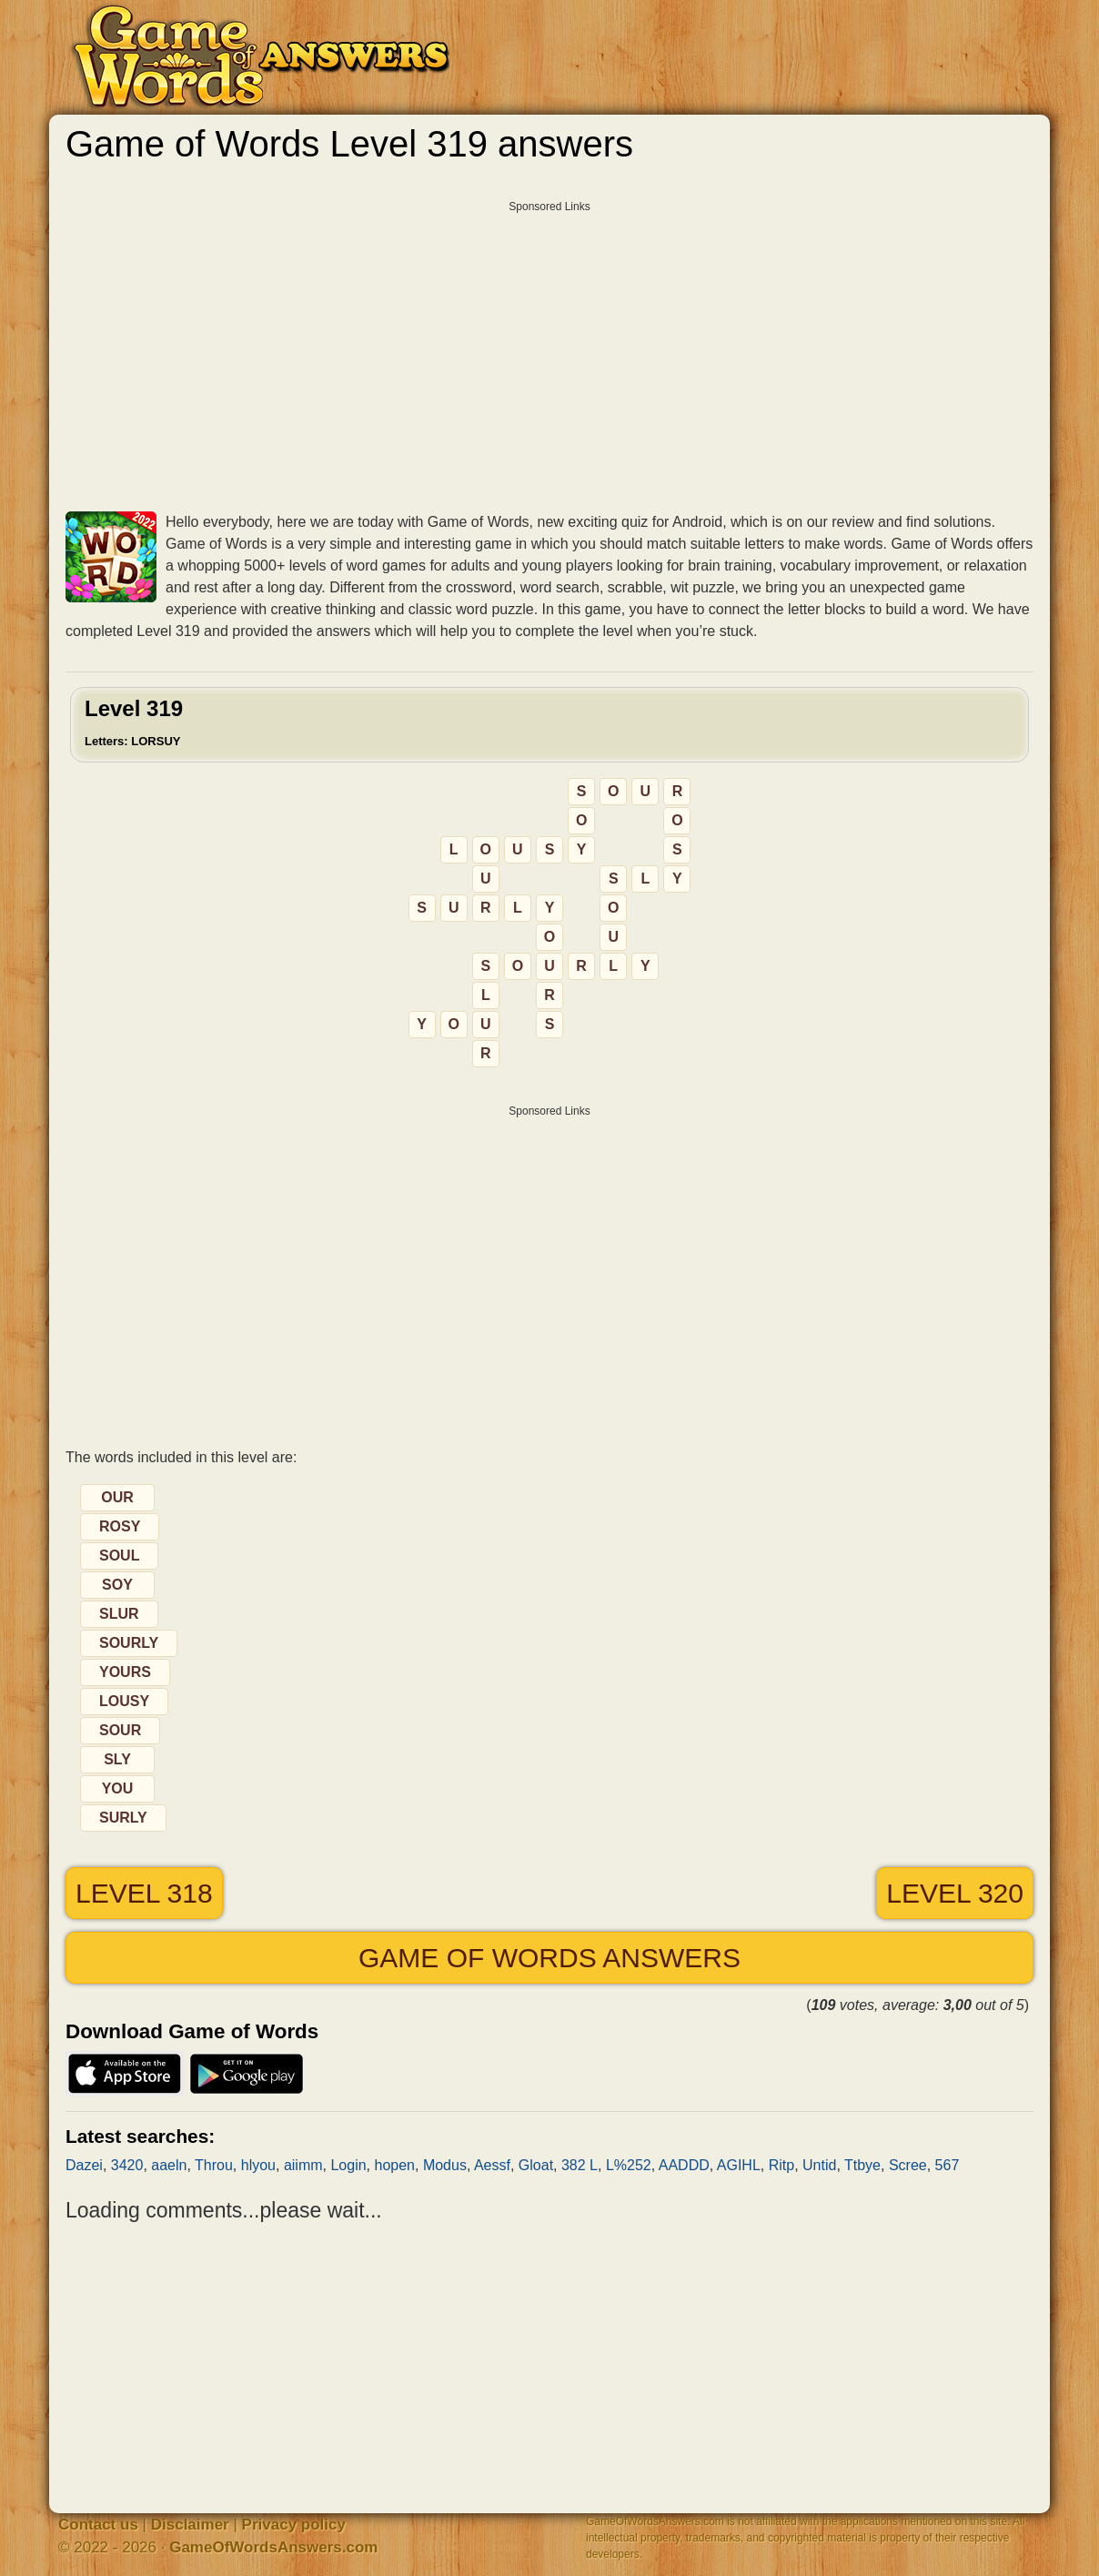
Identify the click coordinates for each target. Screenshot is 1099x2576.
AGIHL (739, 2165)
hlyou (258, 2165)
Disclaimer (190, 2524)
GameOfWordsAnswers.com (273, 2547)
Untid (819, 2165)
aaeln (169, 2165)
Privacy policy (294, 2524)
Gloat (536, 2165)
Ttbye (862, 2165)
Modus (445, 2165)
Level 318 (144, 1893)
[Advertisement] (549, 349)
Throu (214, 2165)
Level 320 (954, 1893)
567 (947, 2165)
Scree (908, 2165)
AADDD (684, 2165)
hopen (394, 2165)
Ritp (781, 2165)
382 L (579, 2165)
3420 (127, 2165)
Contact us (98, 2524)
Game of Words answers (549, 1958)
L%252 (628, 2165)
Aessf (492, 2165)
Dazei (84, 2165)
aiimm (303, 2165)
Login (348, 2165)
